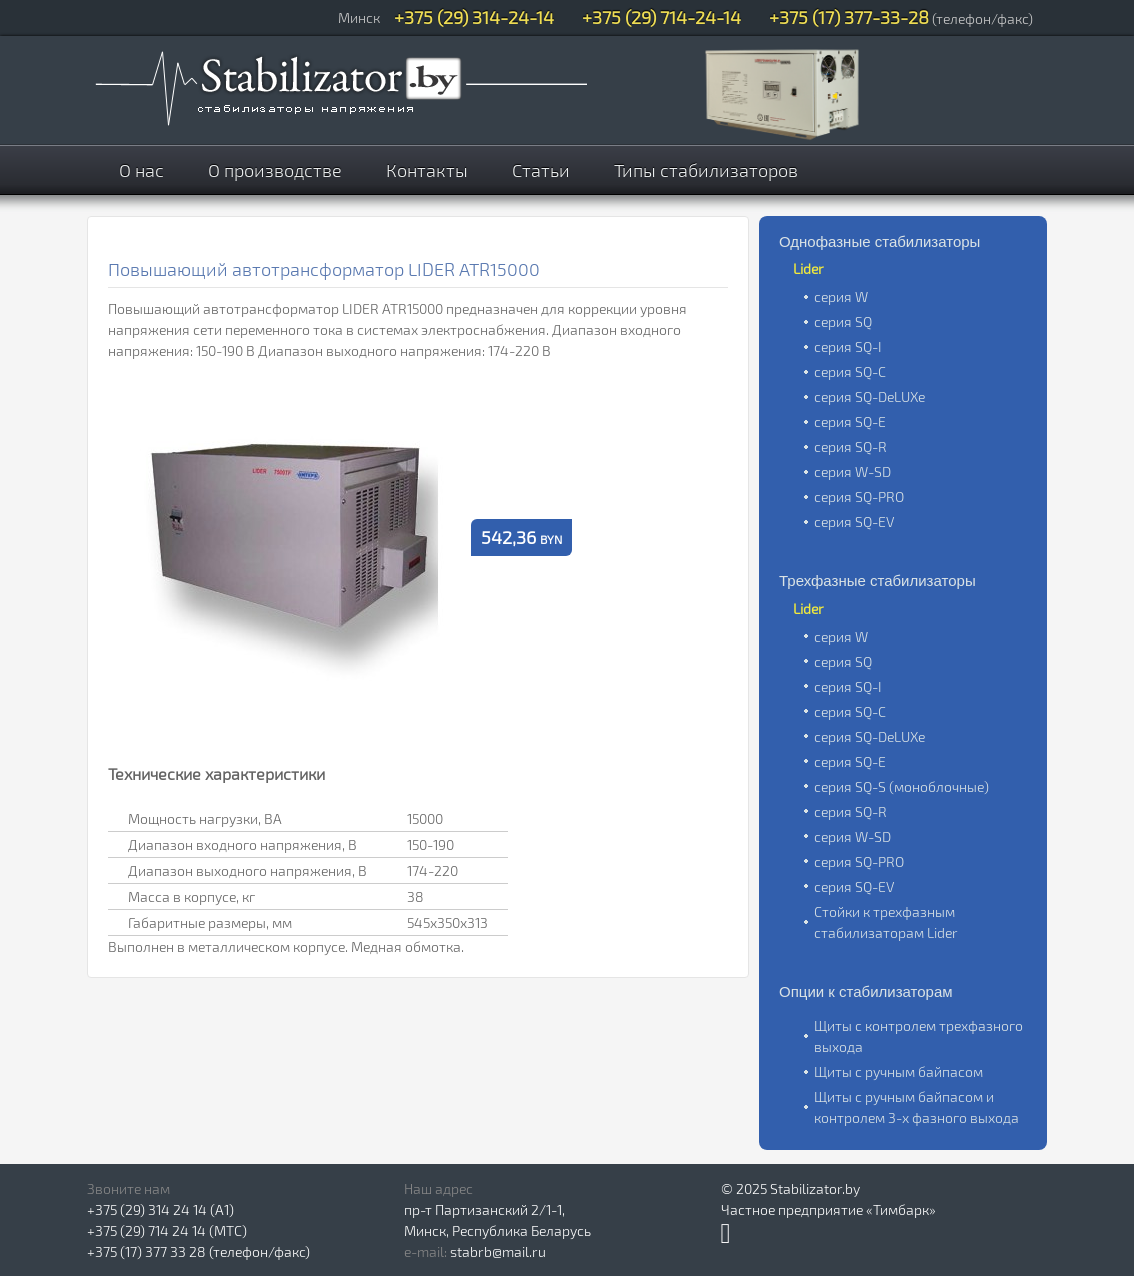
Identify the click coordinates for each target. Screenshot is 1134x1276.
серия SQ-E (850, 421)
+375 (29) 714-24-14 (661, 17)
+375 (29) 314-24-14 (474, 17)
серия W (841, 296)
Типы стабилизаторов (706, 170)
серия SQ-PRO (859, 496)
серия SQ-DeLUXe (869, 396)
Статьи (541, 170)
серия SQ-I (848, 346)
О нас (141, 170)
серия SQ (843, 321)
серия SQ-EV (854, 521)
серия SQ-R (850, 446)
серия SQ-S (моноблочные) (901, 786)
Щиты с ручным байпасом (898, 1071)
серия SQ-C (850, 371)
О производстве (275, 170)
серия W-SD (852, 471)
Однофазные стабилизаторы (879, 241)
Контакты (427, 170)
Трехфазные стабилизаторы (877, 580)
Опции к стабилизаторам (866, 991)
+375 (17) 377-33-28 (849, 17)
